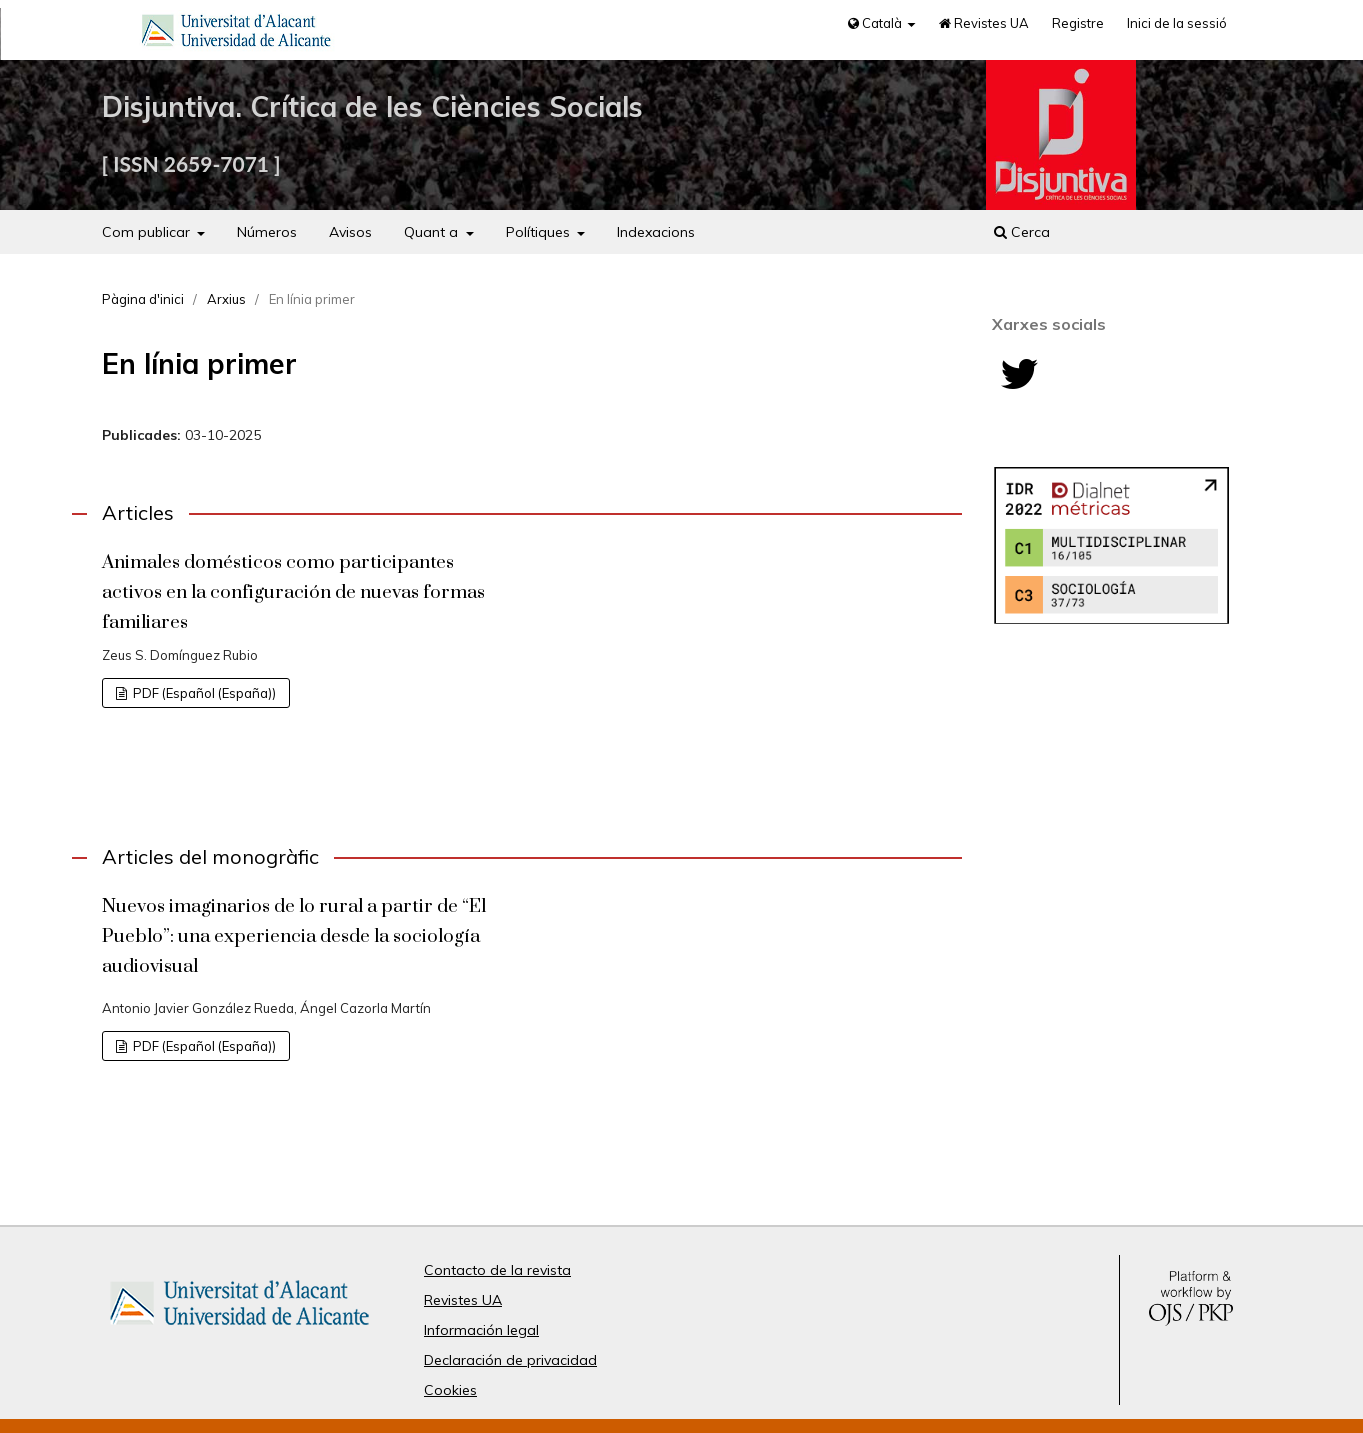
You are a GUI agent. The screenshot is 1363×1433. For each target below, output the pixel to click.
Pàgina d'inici (143, 299)
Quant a (433, 232)
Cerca (1022, 232)
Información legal (481, 1330)
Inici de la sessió (1177, 23)
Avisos (350, 232)
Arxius (226, 299)
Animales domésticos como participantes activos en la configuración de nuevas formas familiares (293, 592)
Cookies (450, 1390)
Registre (1078, 23)
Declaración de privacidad (510, 1360)
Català (876, 23)
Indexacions (656, 232)
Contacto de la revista (497, 1270)
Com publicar (148, 232)
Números (267, 232)
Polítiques (540, 232)
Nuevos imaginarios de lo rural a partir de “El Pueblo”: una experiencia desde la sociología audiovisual (294, 936)
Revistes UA (984, 23)
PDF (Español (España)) (203, 693)
